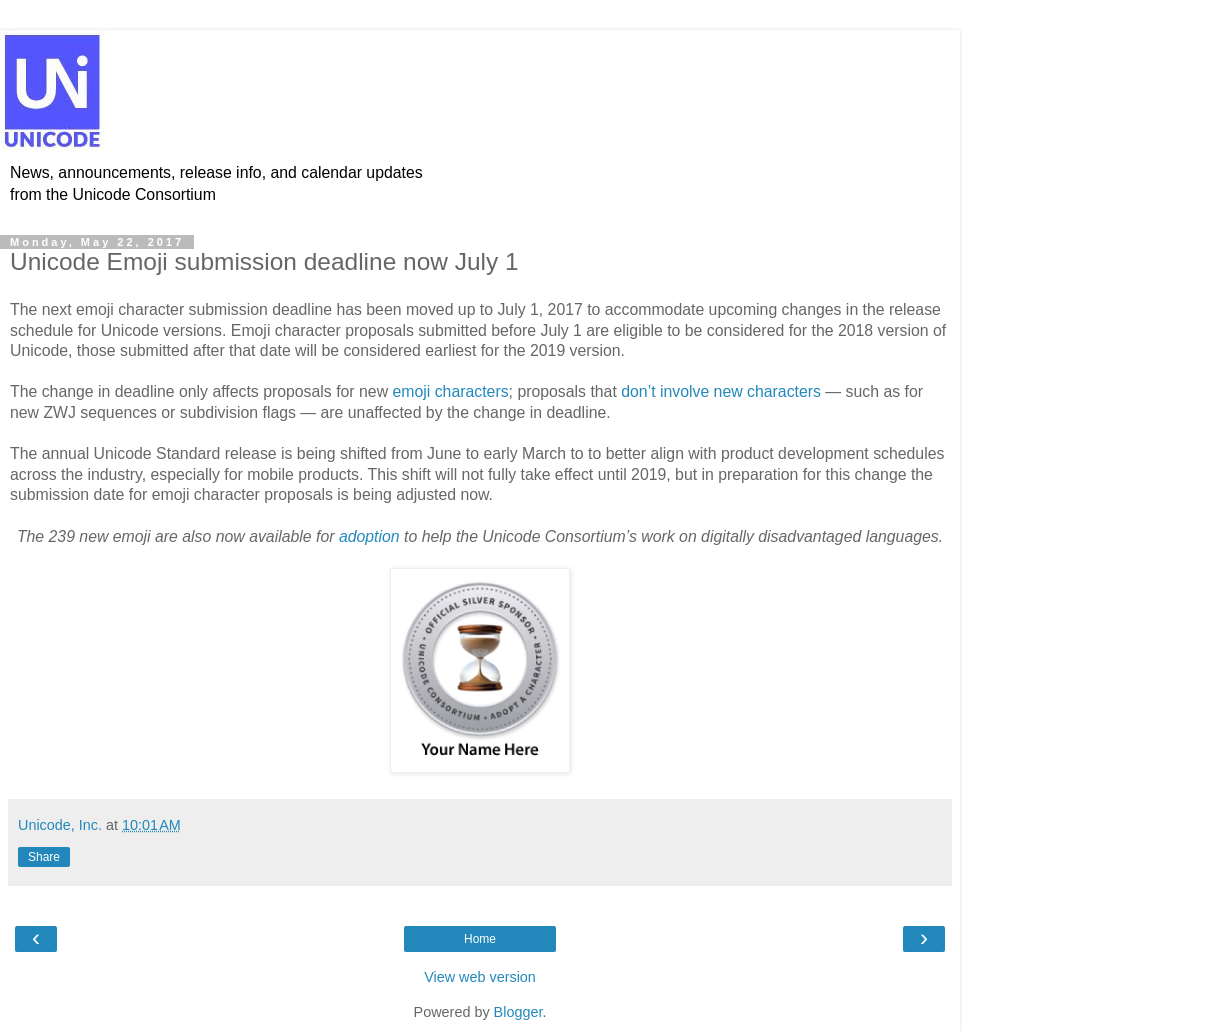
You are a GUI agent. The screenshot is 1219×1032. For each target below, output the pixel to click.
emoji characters (450, 391)
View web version (480, 977)
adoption (369, 536)
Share (44, 857)
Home (480, 939)
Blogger (518, 1012)
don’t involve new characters (721, 391)
